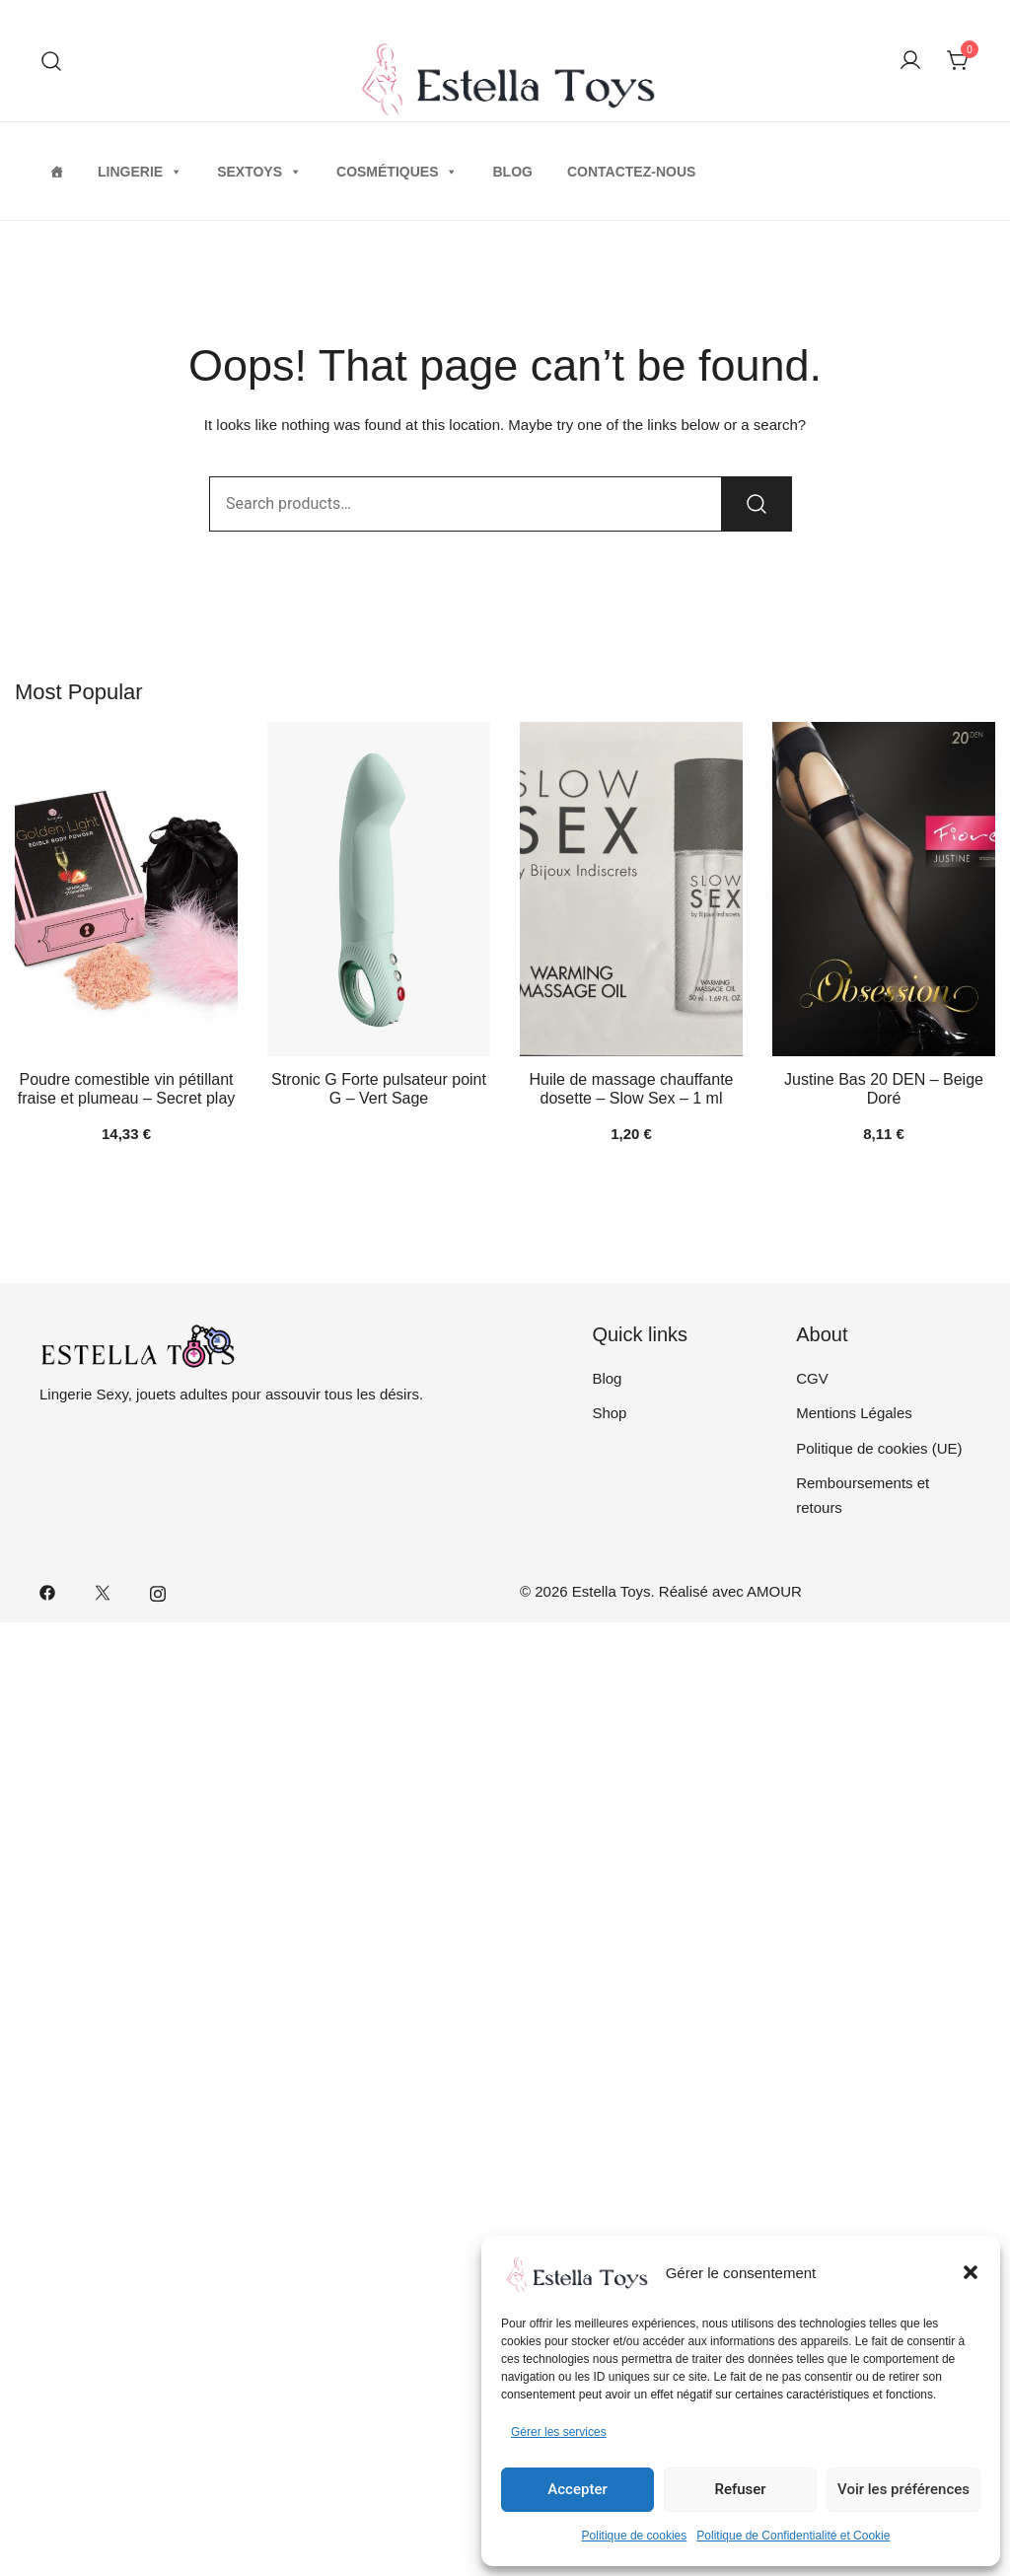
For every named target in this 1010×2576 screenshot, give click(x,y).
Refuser (739, 2489)
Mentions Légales (854, 1412)
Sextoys (259, 171)
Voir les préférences (903, 2489)
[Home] (56, 171)
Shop (609, 1412)
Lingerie (140, 171)
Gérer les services (559, 2432)
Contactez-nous (631, 171)
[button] (970, 2272)
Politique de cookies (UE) (879, 1448)
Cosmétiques (397, 171)
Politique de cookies (634, 2535)
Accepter (577, 2489)
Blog (512, 171)
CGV (812, 1378)
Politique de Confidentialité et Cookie (793, 2535)
